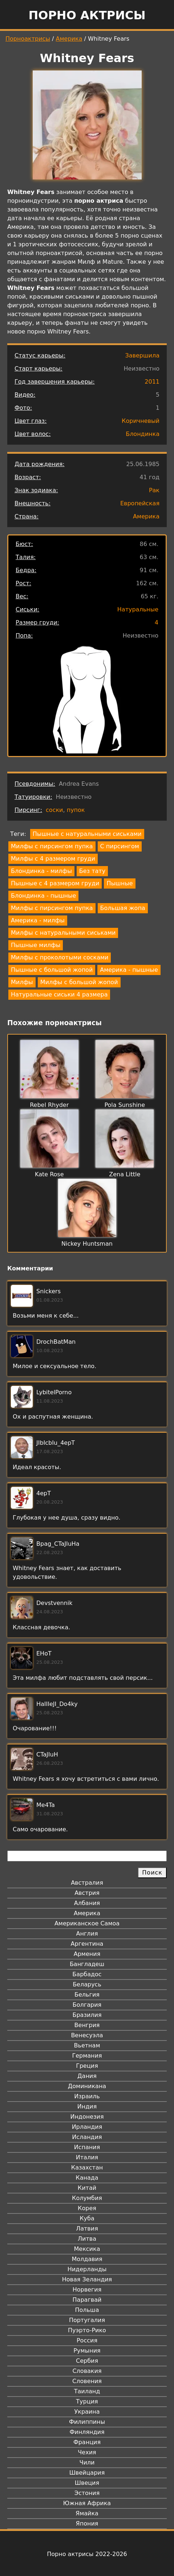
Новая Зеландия (87, 2279)
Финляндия (86, 2432)
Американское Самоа (87, 1923)
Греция (87, 2065)
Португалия (87, 2320)
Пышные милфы (35, 945)
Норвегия (87, 2289)
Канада (87, 2177)
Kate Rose (49, 1174)
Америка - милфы (38, 920)
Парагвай (87, 2299)
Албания (87, 1903)
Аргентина (87, 1943)
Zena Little (124, 1174)
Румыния (86, 2350)
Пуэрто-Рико (87, 2330)
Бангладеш (87, 1964)
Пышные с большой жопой (52, 969)
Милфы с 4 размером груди (53, 858)
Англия (87, 1933)
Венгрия (87, 2025)
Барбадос (86, 1974)
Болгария (87, 2004)
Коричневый (140, 420)
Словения (87, 2381)
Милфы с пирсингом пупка (52, 846)
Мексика (87, 2248)
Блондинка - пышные (43, 895)
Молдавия (87, 2259)
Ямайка (87, 2513)
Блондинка (142, 433)
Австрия (87, 1892)
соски (54, 809)
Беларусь (87, 1984)
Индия (87, 2106)
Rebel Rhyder (49, 1104)
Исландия (87, 2137)
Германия (87, 2055)
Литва (87, 2238)
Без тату (92, 871)
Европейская (139, 503)
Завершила (142, 355)
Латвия (87, 2228)
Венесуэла (87, 2035)
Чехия (87, 2452)
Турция (87, 2401)
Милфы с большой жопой (79, 982)
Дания (87, 2075)
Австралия (87, 1882)
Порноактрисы (27, 38)
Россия (87, 2340)
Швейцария (87, 2472)
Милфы (22, 982)
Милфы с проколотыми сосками (59, 957)
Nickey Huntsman (87, 1243)
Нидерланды (87, 2269)
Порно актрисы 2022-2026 (87, 2554)
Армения (87, 1953)
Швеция (87, 2482)
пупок (76, 809)
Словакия (86, 2370)
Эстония (87, 2493)
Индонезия (87, 2116)
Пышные (119, 883)
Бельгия (87, 1994)
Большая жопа (122, 908)
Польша (87, 2309)
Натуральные (137, 609)
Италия (87, 2157)
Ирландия (87, 2126)
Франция (87, 2442)
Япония (87, 2523)
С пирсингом (119, 846)
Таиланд (87, 2391)
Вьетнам (87, 2045)
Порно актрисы (86, 15)
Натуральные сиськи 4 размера (59, 994)
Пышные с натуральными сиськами (87, 833)
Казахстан (87, 2167)
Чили (87, 2462)
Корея (87, 2208)
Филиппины (87, 2421)
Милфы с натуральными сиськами (63, 932)
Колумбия (87, 2198)
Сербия (87, 2360)
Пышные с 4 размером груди (55, 883)
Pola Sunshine (124, 1104)
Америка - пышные (129, 969)
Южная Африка (87, 2503)
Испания (87, 2147)
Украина (87, 2411)
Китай (87, 2187)
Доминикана (87, 2086)
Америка (69, 38)
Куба (87, 2218)
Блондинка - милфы (41, 871)
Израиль (87, 2096)
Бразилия (86, 2014)
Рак (154, 490)
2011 (152, 381)
